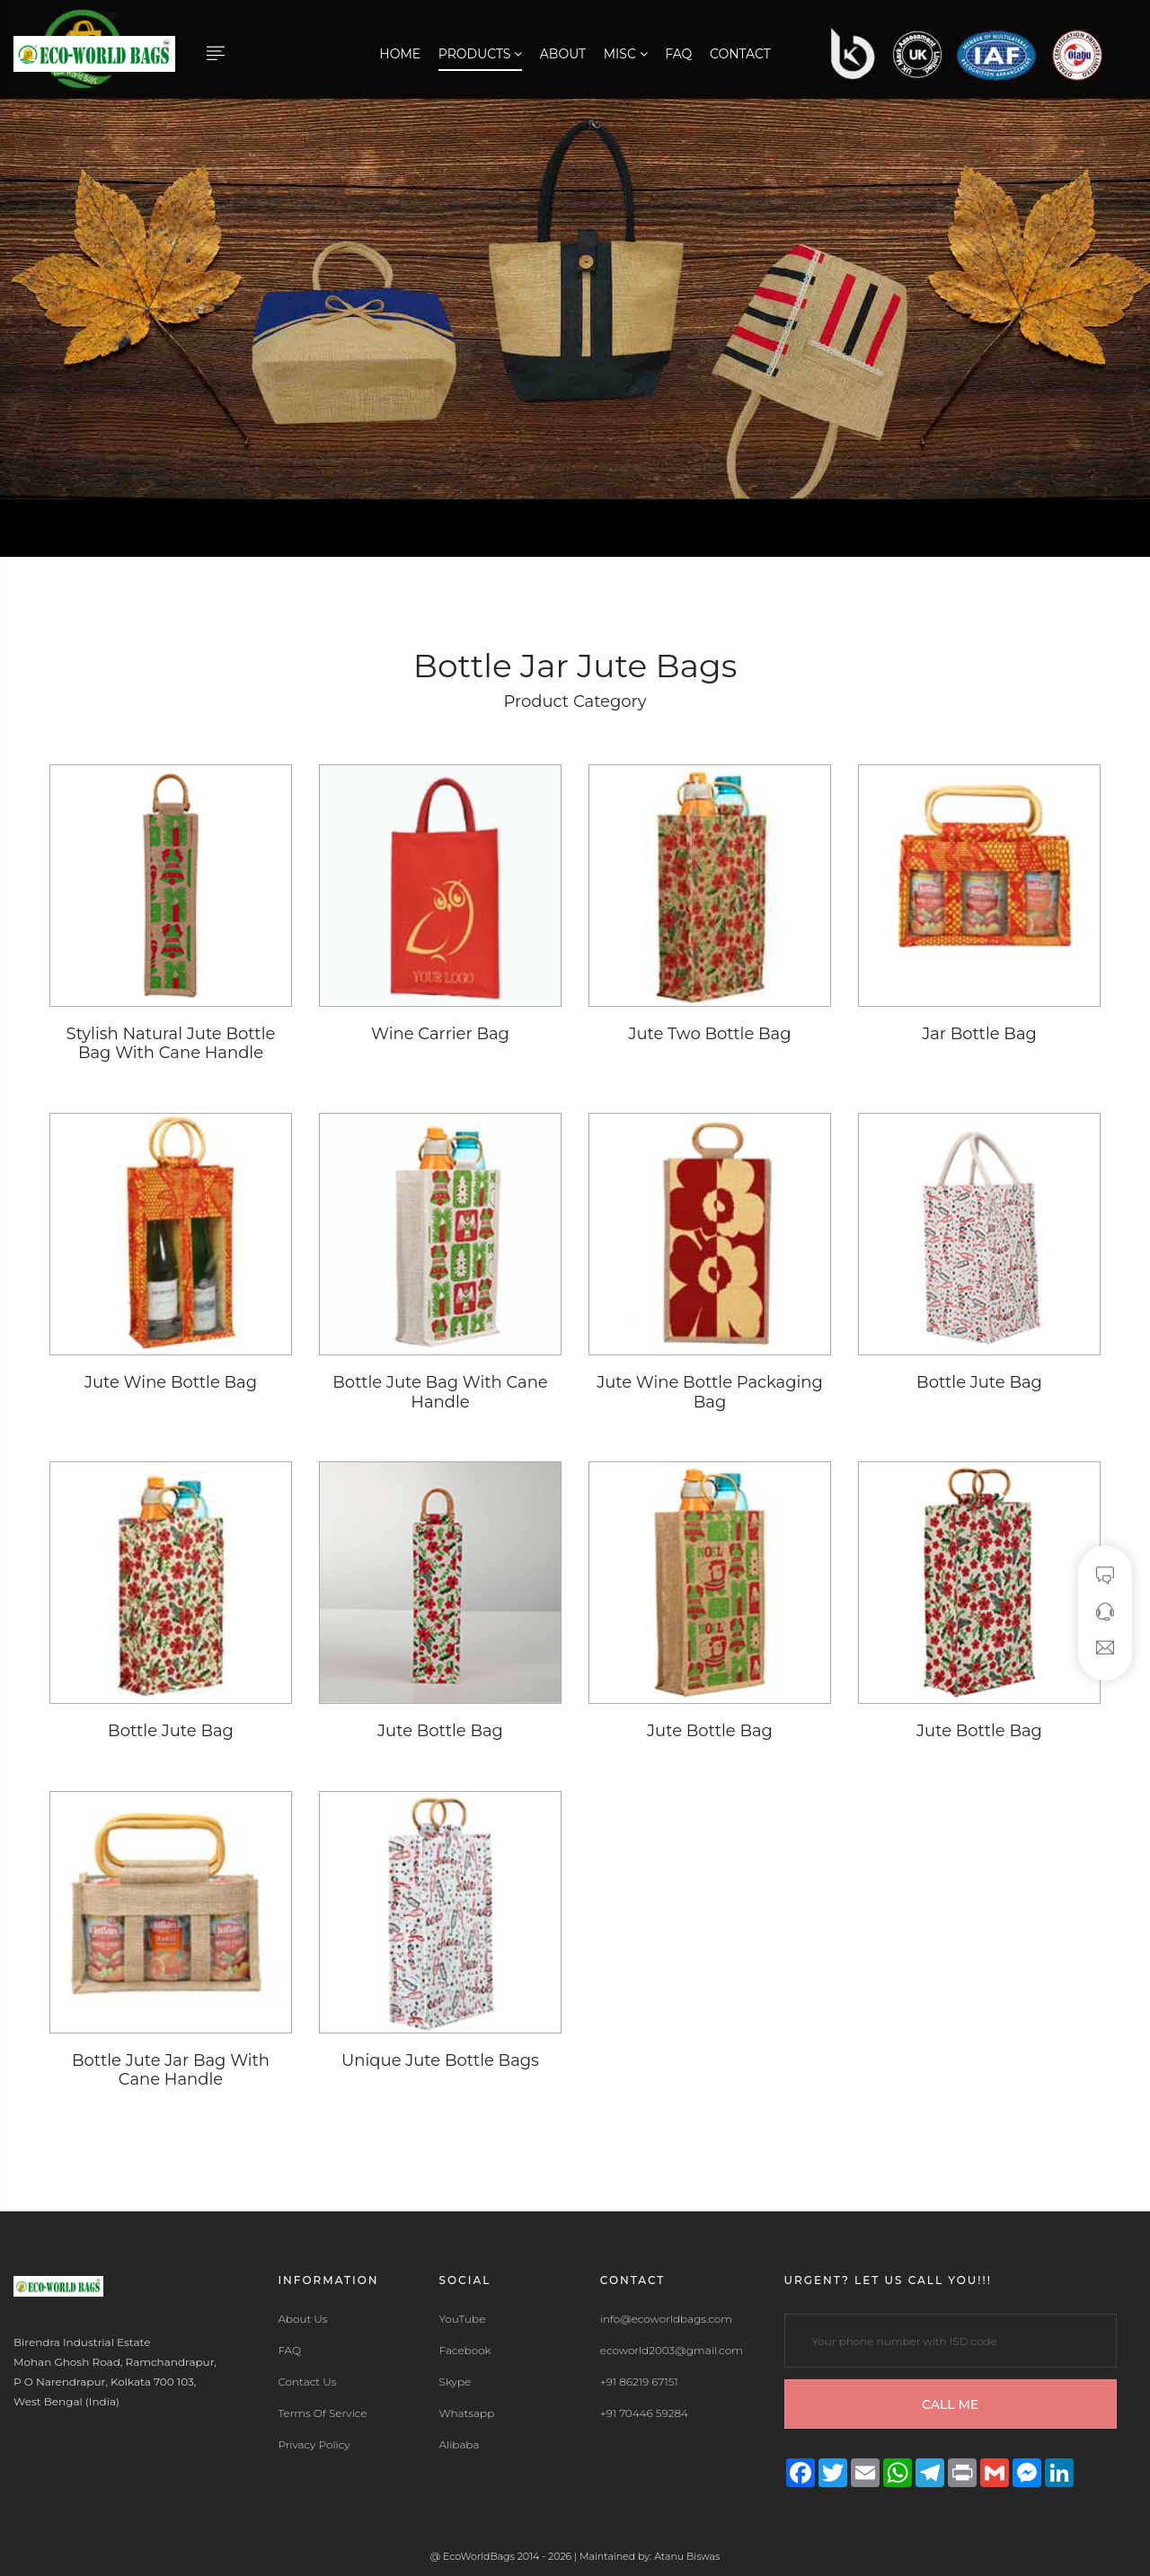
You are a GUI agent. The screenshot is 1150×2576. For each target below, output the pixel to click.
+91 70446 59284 (644, 2413)
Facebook (465, 2350)
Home (399, 54)
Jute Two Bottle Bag (709, 1034)
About (563, 54)
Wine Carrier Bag (440, 1034)
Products (480, 54)
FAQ (678, 54)
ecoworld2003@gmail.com (671, 2350)
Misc (626, 54)
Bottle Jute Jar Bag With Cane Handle (171, 2070)
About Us (302, 2319)
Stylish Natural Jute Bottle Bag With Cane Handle (171, 1043)
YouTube (462, 2319)
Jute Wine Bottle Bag (170, 1382)
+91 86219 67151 (639, 2382)
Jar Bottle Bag (979, 1034)
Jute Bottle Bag (440, 1731)
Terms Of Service (322, 2413)
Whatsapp (467, 2413)
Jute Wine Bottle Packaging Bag (710, 1392)
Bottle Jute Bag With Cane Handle (439, 1392)
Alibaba (459, 2444)
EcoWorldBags (480, 2556)
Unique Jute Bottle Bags (440, 2060)
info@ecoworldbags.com (666, 2319)
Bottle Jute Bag (979, 1382)
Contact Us (307, 2382)
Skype (455, 2382)
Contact (740, 54)
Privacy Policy (313, 2444)
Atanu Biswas (687, 2556)
